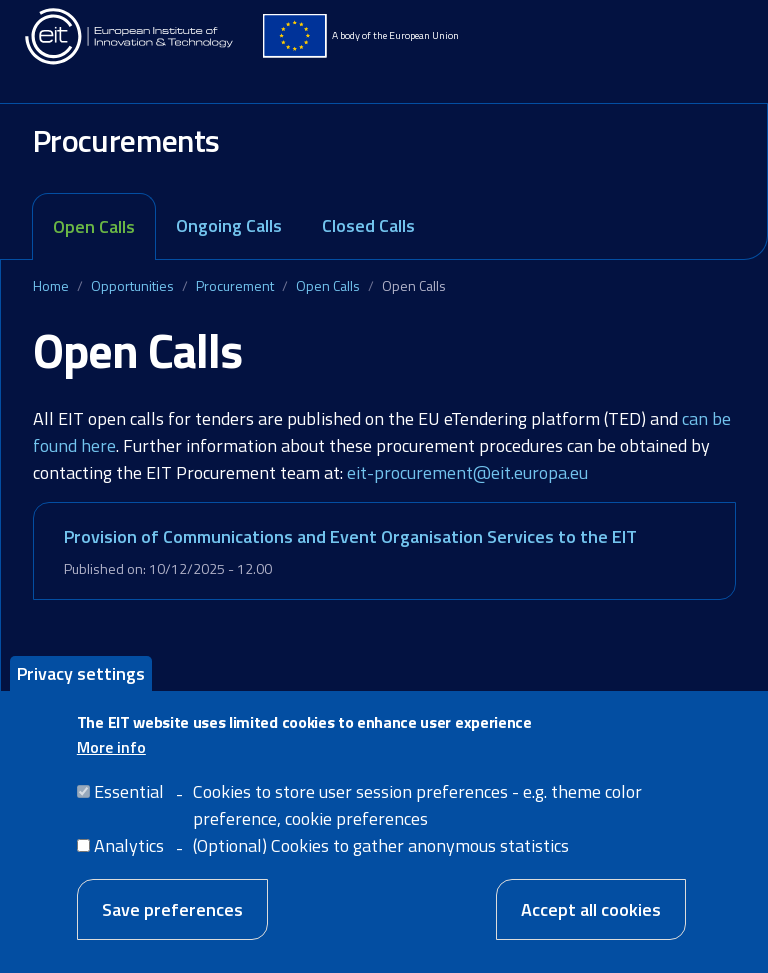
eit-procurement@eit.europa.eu (467, 472)
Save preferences (172, 921)
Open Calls (94, 226)
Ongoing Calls (229, 225)
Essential (129, 803)
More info (111, 759)
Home (51, 285)
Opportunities (132, 285)
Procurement (235, 285)
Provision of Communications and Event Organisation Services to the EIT (350, 536)
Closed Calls (368, 225)
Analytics (129, 857)
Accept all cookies (591, 921)
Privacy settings (81, 685)
